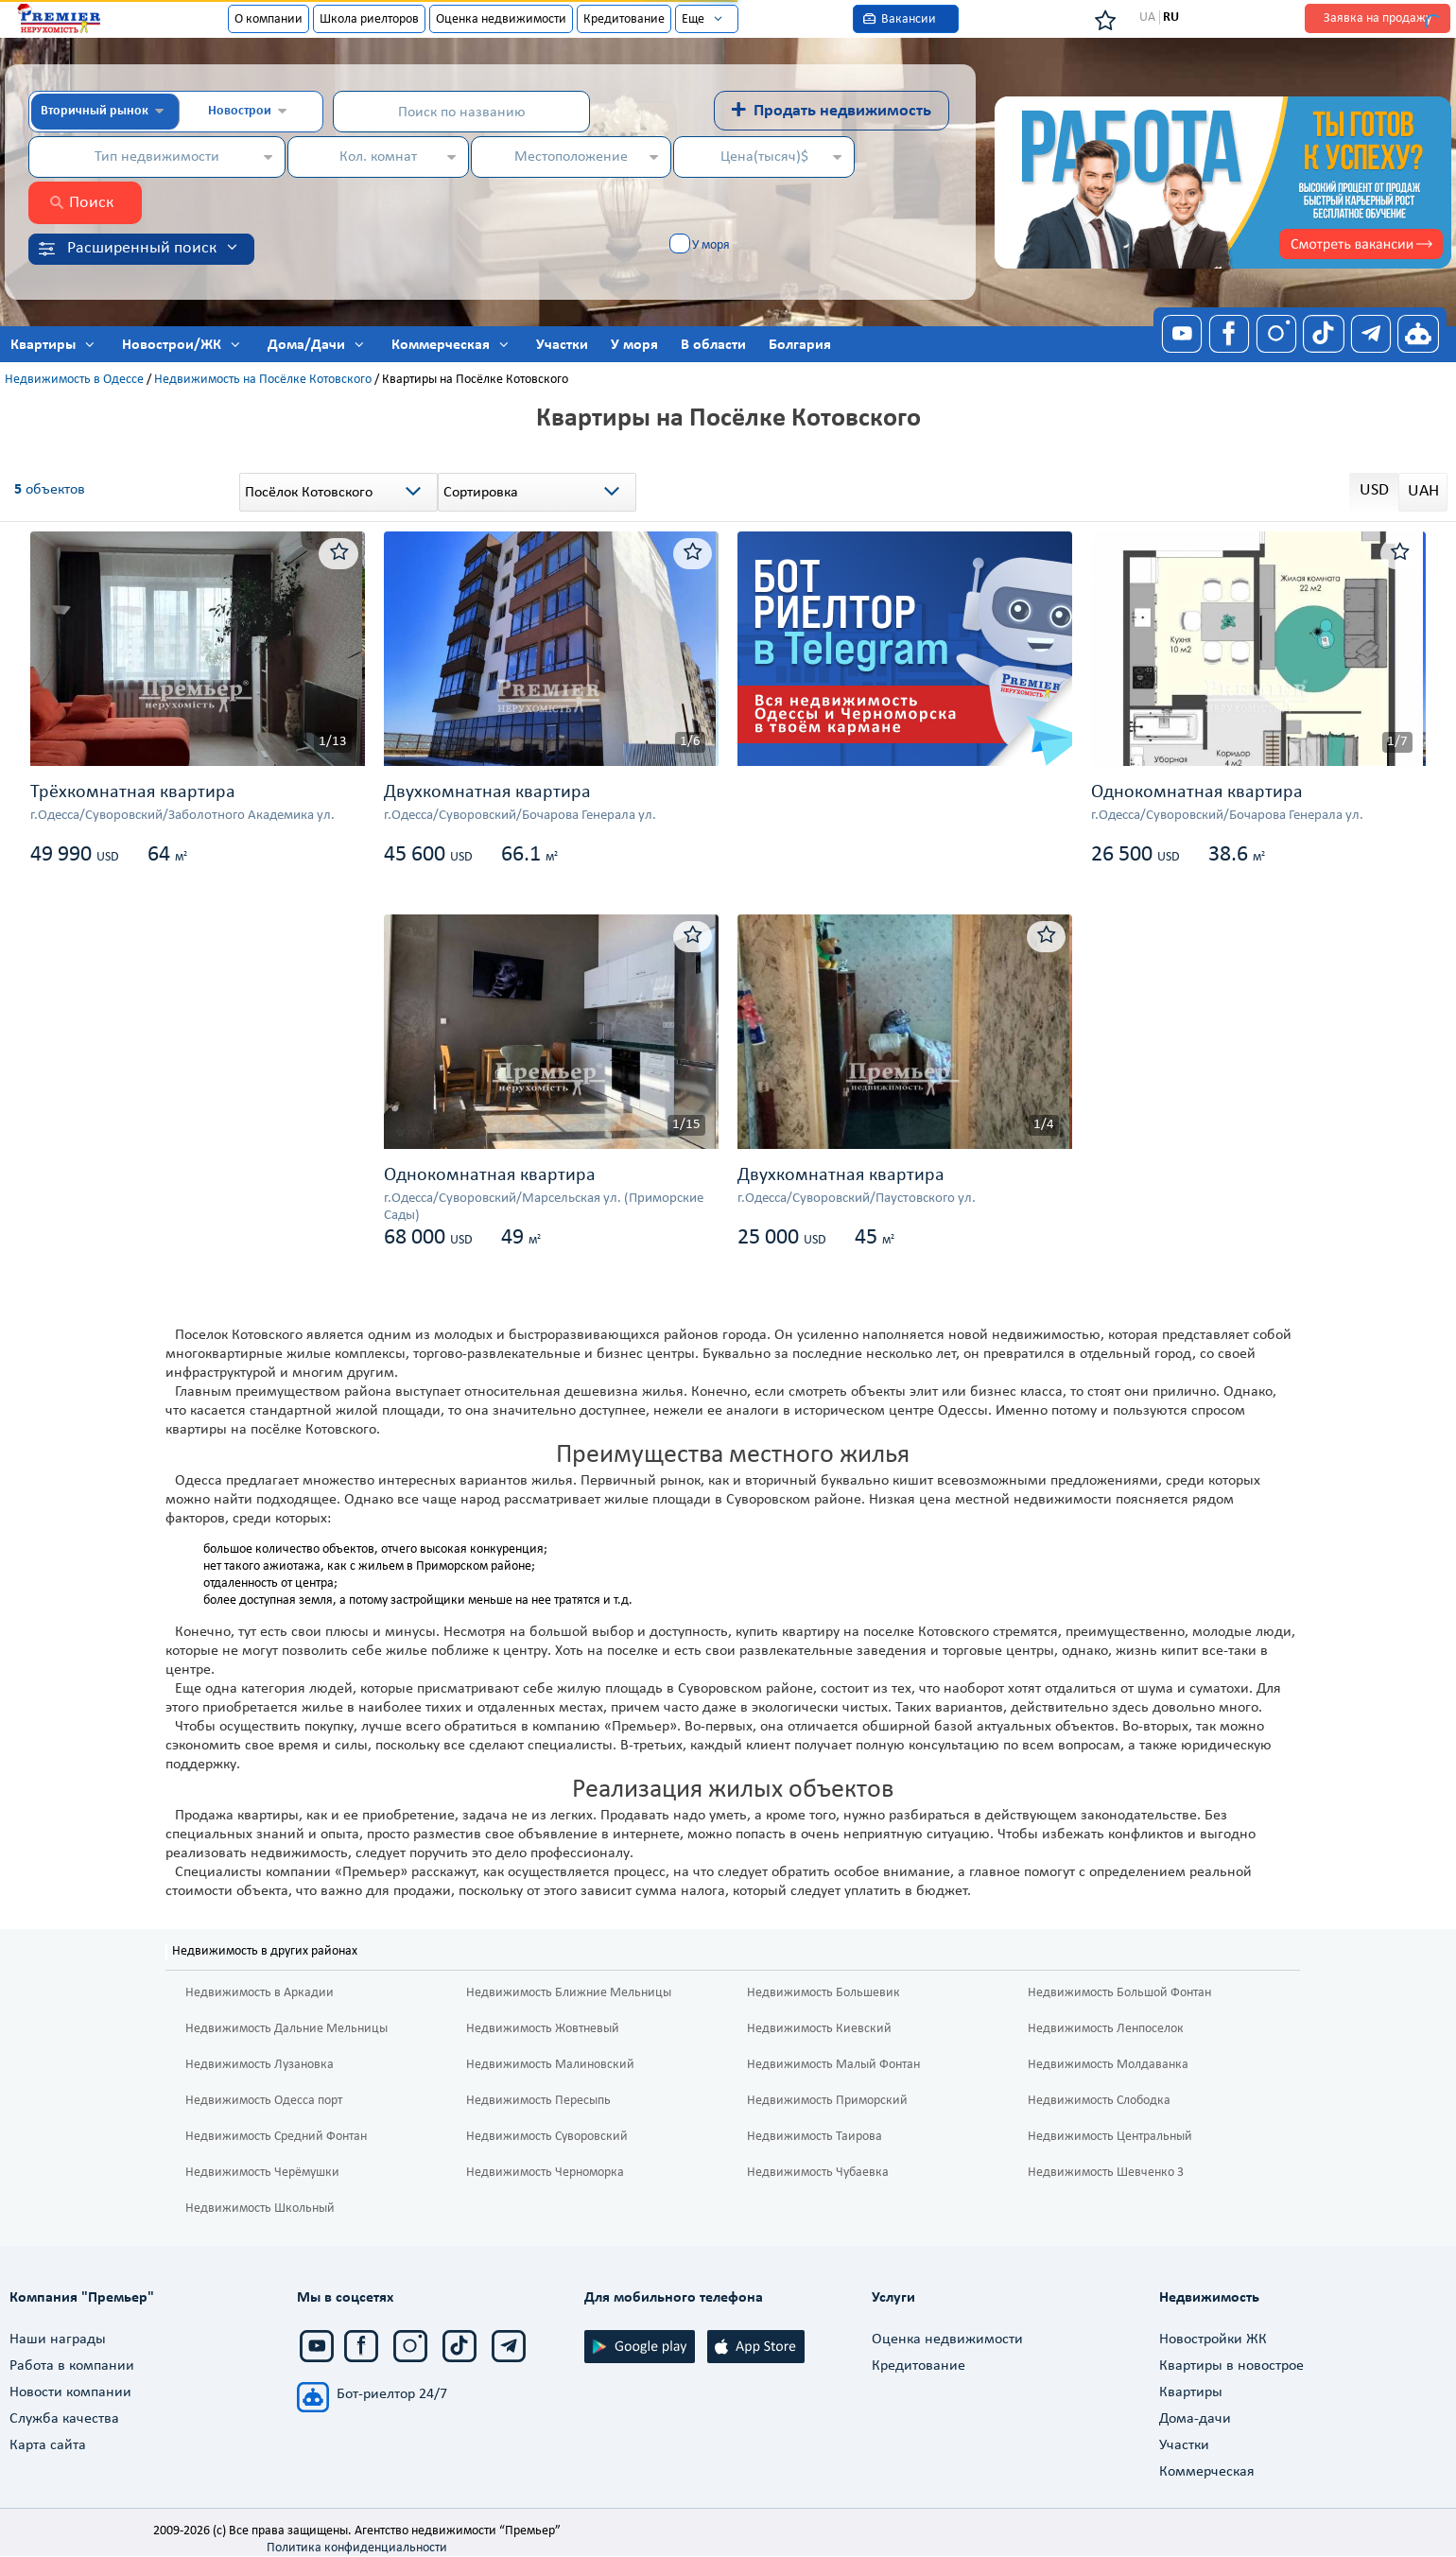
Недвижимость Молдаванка (1108, 2065)
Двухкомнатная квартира (487, 792)
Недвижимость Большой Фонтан (1119, 1993)
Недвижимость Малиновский (550, 2065)
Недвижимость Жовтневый (542, 2029)
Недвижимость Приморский (827, 2101)
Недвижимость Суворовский (547, 2137)
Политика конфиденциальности (357, 2548)
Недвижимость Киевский (819, 2029)
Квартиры (1190, 2392)
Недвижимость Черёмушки (262, 2173)
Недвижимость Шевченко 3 (1106, 2173)
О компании (268, 19)
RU (1171, 17)
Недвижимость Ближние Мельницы (568, 1993)
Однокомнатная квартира (1197, 792)
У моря (711, 245)
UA (1147, 17)
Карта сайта (47, 2445)
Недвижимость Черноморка (545, 2173)
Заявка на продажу (1377, 18)
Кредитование (624, 19)
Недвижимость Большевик (823, 1993)
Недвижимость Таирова (814, 2137)
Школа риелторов (369, 19)
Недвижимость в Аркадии (259, 1993)
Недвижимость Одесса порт (263, 2101)
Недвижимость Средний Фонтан (276, 2137)
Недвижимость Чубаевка (818, 2173)
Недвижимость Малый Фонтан (833, 2065)
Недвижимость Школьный (260, 2208)
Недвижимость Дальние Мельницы (286, 2029)
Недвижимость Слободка (1099, 2101)
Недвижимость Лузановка (259, 2065)
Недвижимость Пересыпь (538, 2101)
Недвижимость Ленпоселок (1106, 2029)
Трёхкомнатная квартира (132, 792)
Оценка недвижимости (501, 19)
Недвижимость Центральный (1110, 2137)
